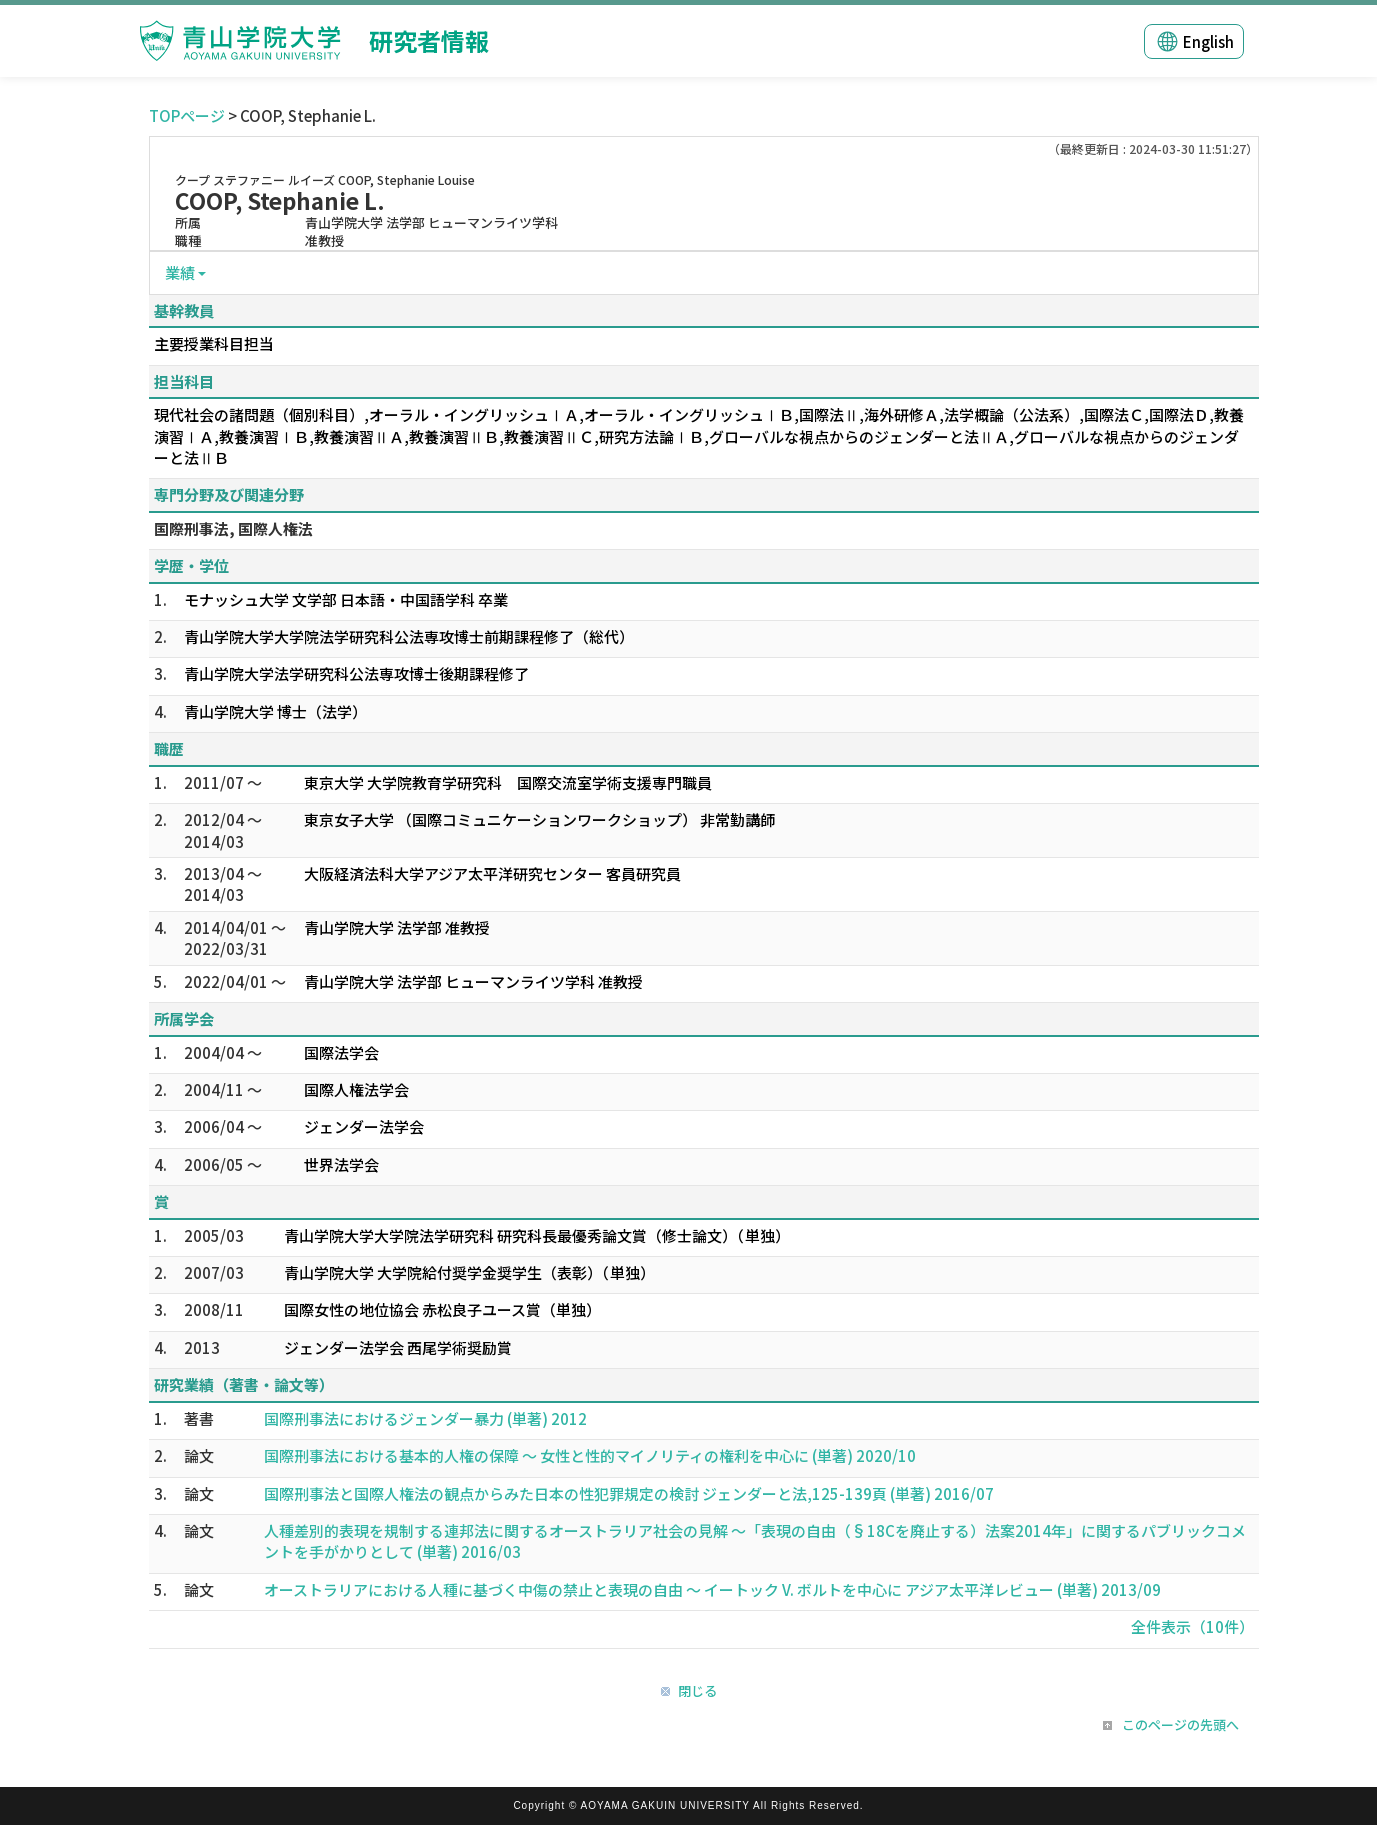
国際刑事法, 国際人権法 (233, 528)
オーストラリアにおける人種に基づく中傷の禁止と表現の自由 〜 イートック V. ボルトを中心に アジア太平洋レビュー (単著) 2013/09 (712, 1589)
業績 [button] (180, 272)
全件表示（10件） (1192, 1626)
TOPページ (187, 115)
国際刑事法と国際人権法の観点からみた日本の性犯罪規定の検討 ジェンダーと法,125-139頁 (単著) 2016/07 (629, 1493)
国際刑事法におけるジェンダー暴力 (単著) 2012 (425, 1418)
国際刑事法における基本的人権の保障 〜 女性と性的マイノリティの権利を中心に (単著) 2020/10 (590, 1455)
